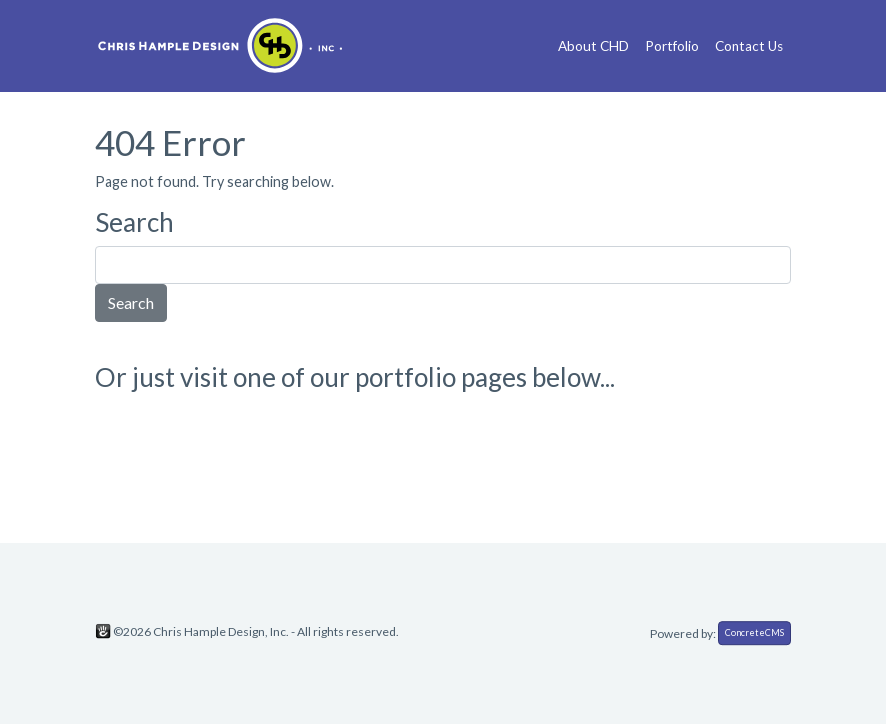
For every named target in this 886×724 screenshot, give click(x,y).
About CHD (593, 46)
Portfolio (672, 46)
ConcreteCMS (754, 632)
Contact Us (749, 46)
